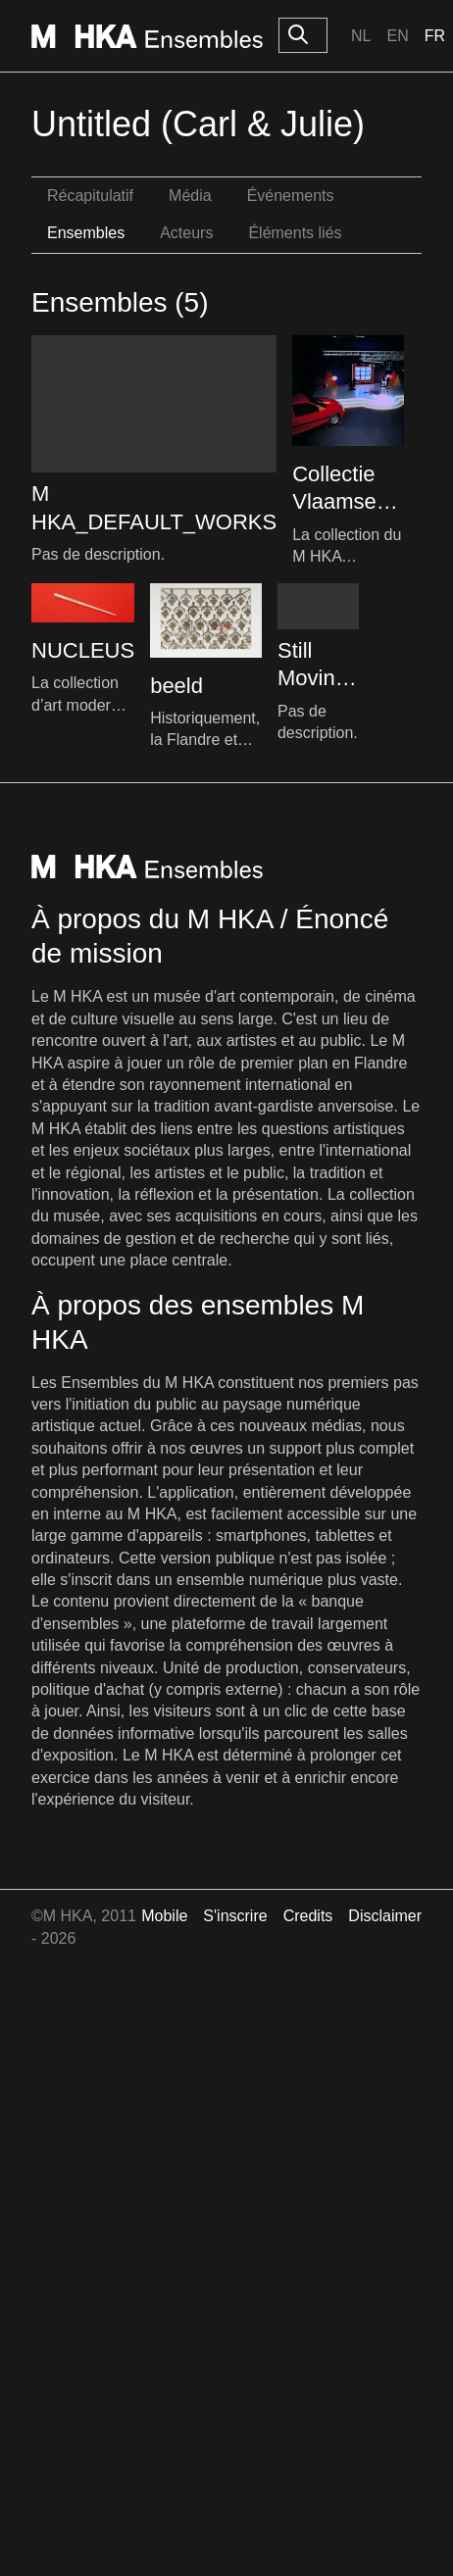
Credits (308, 1915)
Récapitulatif (90, 195)
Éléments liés (294, 232)
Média (190, 195)
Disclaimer (385, 1915)
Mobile (164, 1915)
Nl (361, 35)
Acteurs (186, 232)
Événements (290, 195)
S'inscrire (235, 1915)
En (397, 35)
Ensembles (86, 232)
